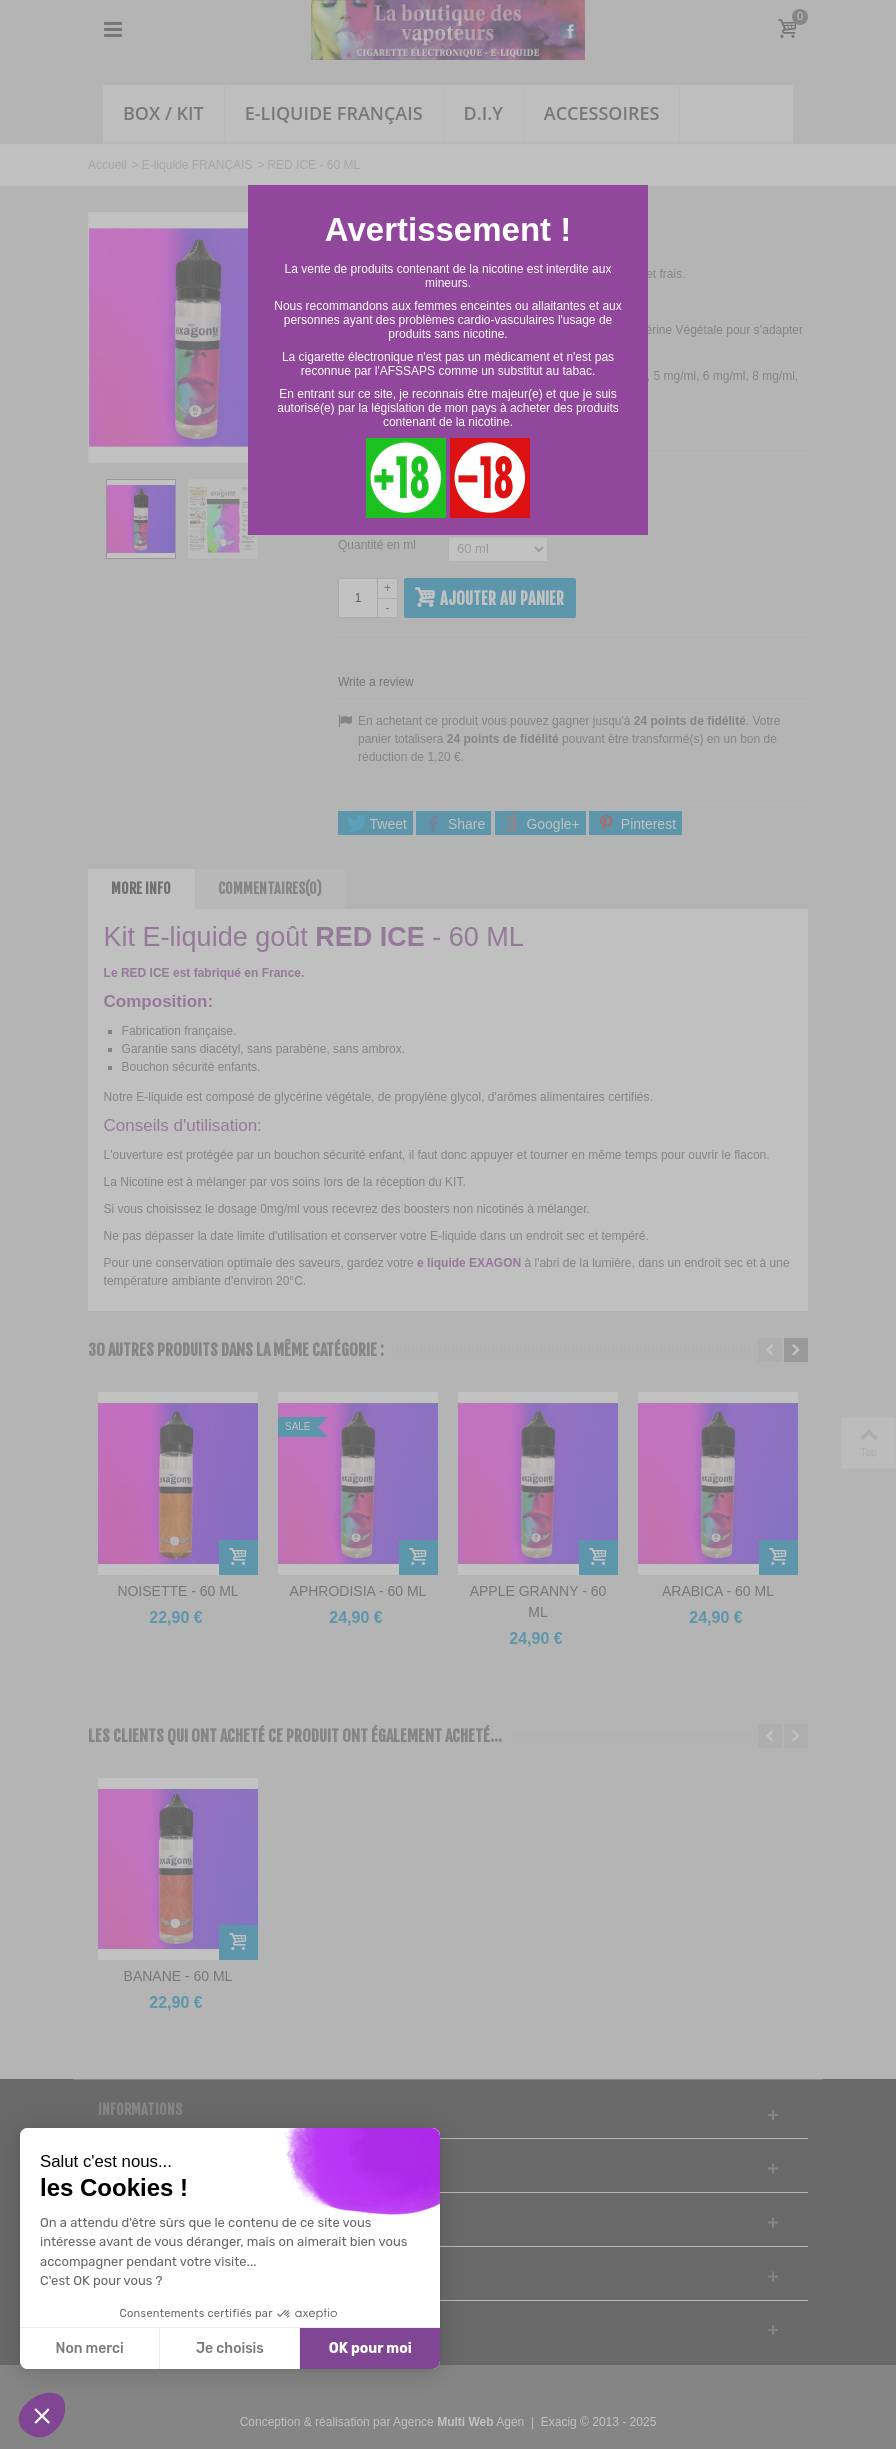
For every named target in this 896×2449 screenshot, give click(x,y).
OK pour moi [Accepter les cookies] (370, 2348)
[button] (42, 2415)
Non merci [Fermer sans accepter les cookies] (89, 2348)
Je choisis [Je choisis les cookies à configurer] (230, 2348)
